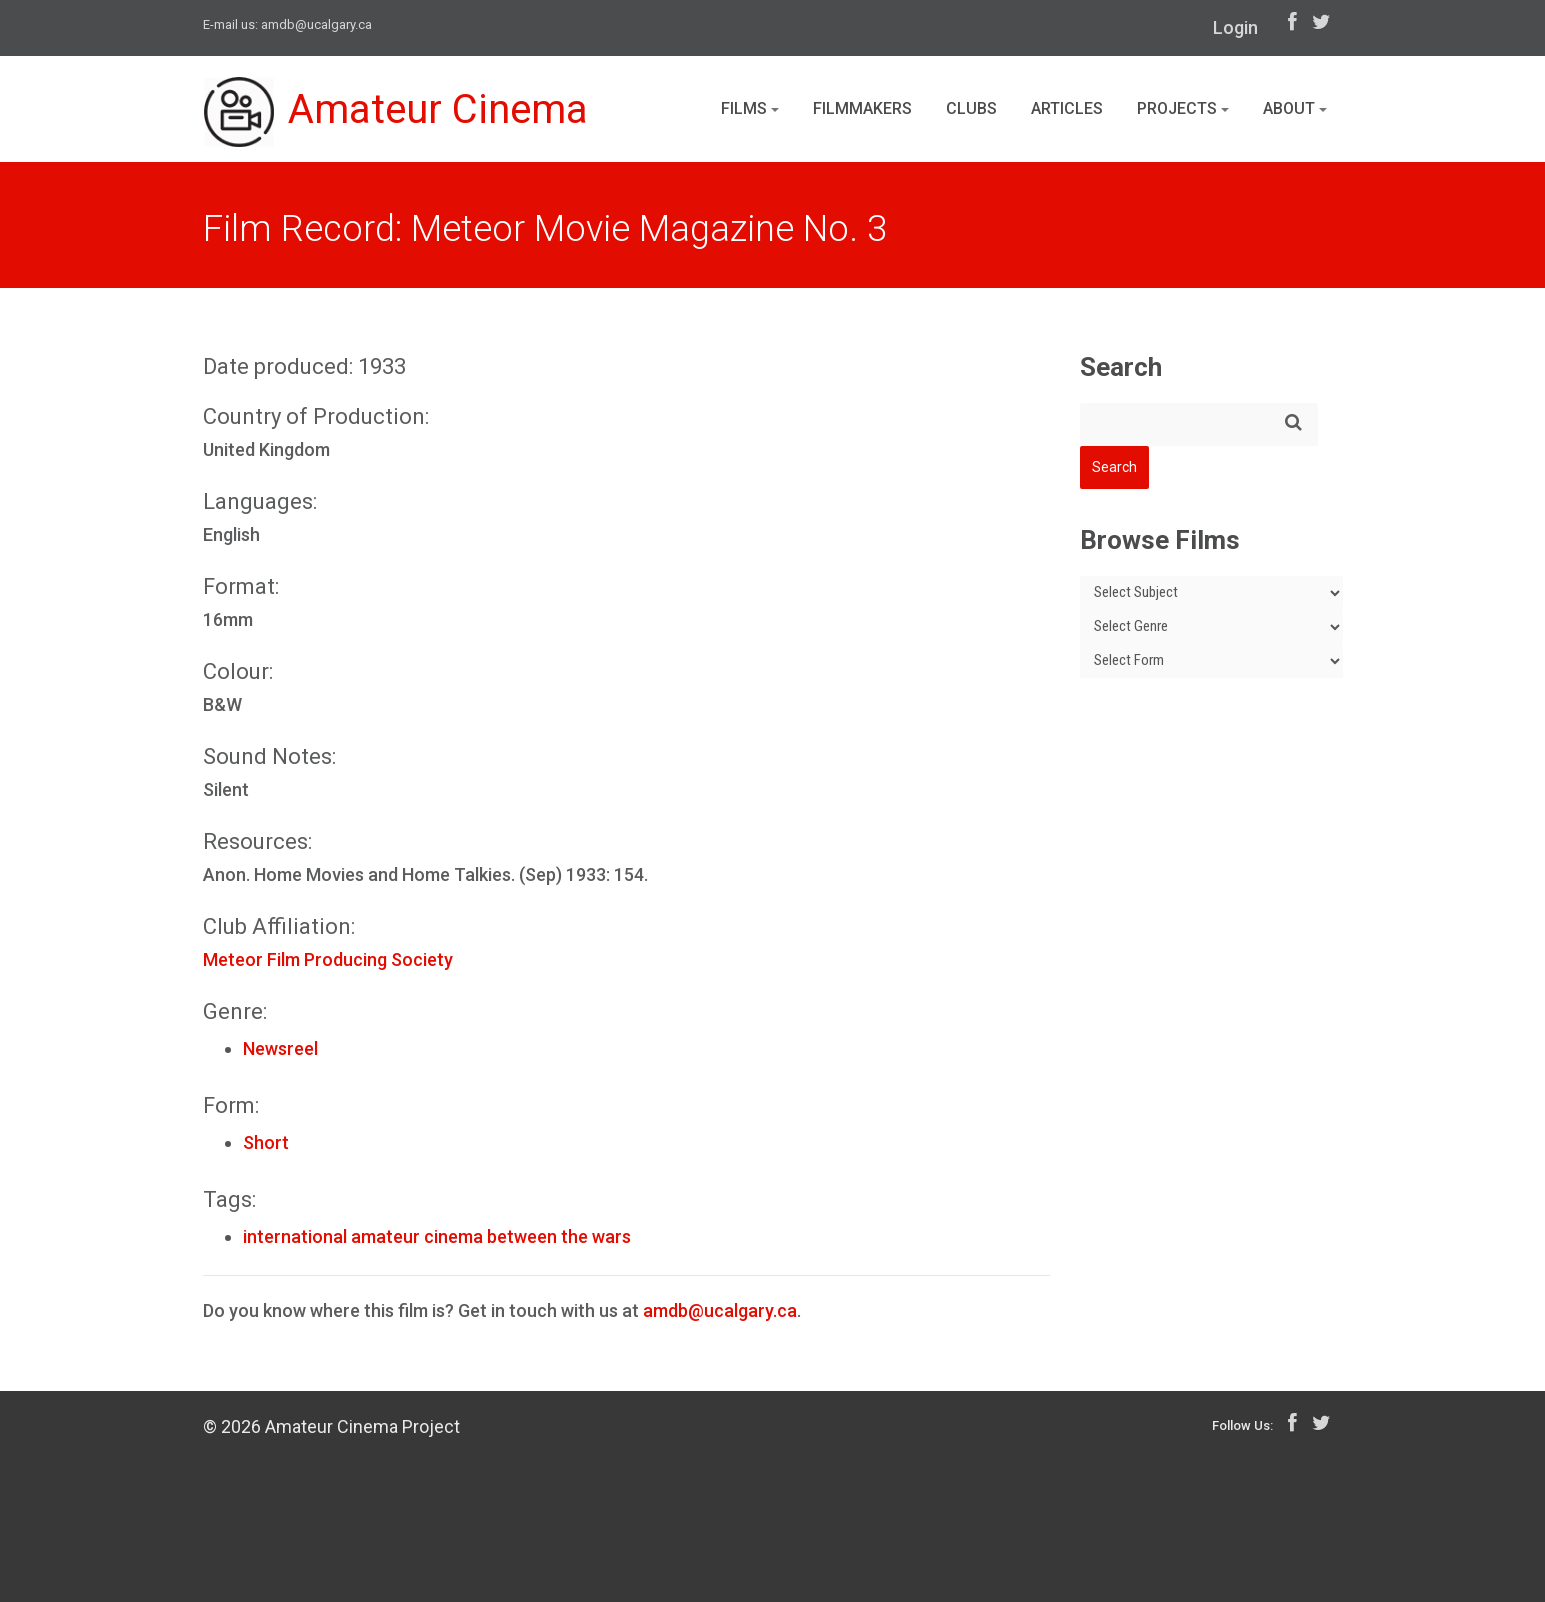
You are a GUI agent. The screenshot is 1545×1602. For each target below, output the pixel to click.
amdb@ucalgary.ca (316, 24)
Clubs (971, 108)
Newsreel (280, 1048)
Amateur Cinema (396, 112)
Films (750, 108)
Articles (1067, 108)
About (1295, 108)
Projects (1183, 108)
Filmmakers (862, 108)
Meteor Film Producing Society (328, 959)
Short (266, 1142)
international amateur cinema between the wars (437, 1236)
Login (1235, 27)
